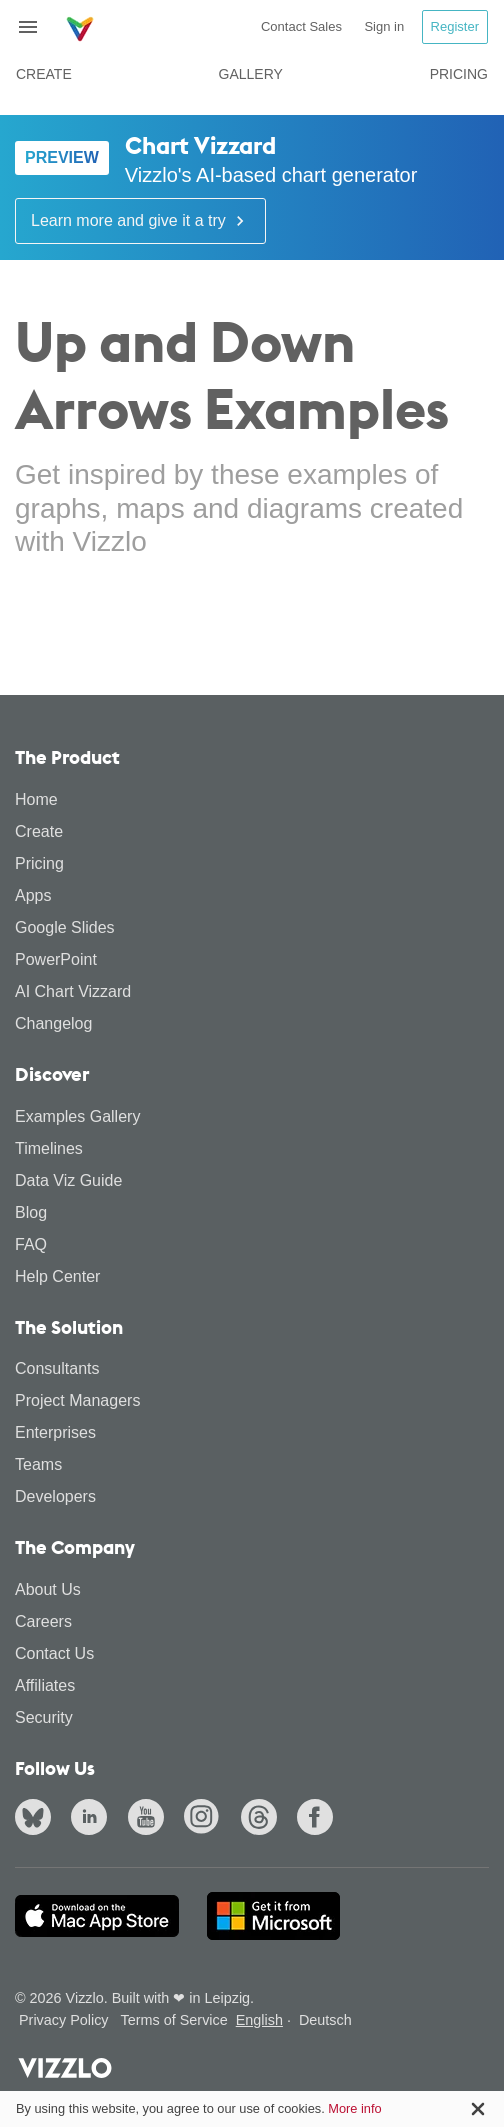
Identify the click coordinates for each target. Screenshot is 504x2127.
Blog (31, 1212)
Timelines (49, 1148)
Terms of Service (174, 2020)
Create (44, 74)
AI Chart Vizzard (73, 991)
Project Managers (77, 1400)
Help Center (57, 1276)
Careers (43, 1621)
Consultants (57, 1368)
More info (354, 2108)
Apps (33, 895)
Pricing (459, 74)
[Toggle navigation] (36, 27)
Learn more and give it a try (140, 221)
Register (455, 26)
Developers (55, 1496)
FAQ (31, 1244)
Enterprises (55, 1432)
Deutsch (325, 2020)
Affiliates (45, 1685)
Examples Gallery (77, 1116)
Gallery (251, 74)
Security (44, 1717)
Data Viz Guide (68, 1180)
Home (36, 799)
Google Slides (65, 927)
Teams (38, 1464)
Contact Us (54, 1653)
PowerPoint (56, 959)
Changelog (53, 1023)
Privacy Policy (64, 2020)
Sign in (384, 26)
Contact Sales (301, 26)
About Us (48, 1589)
